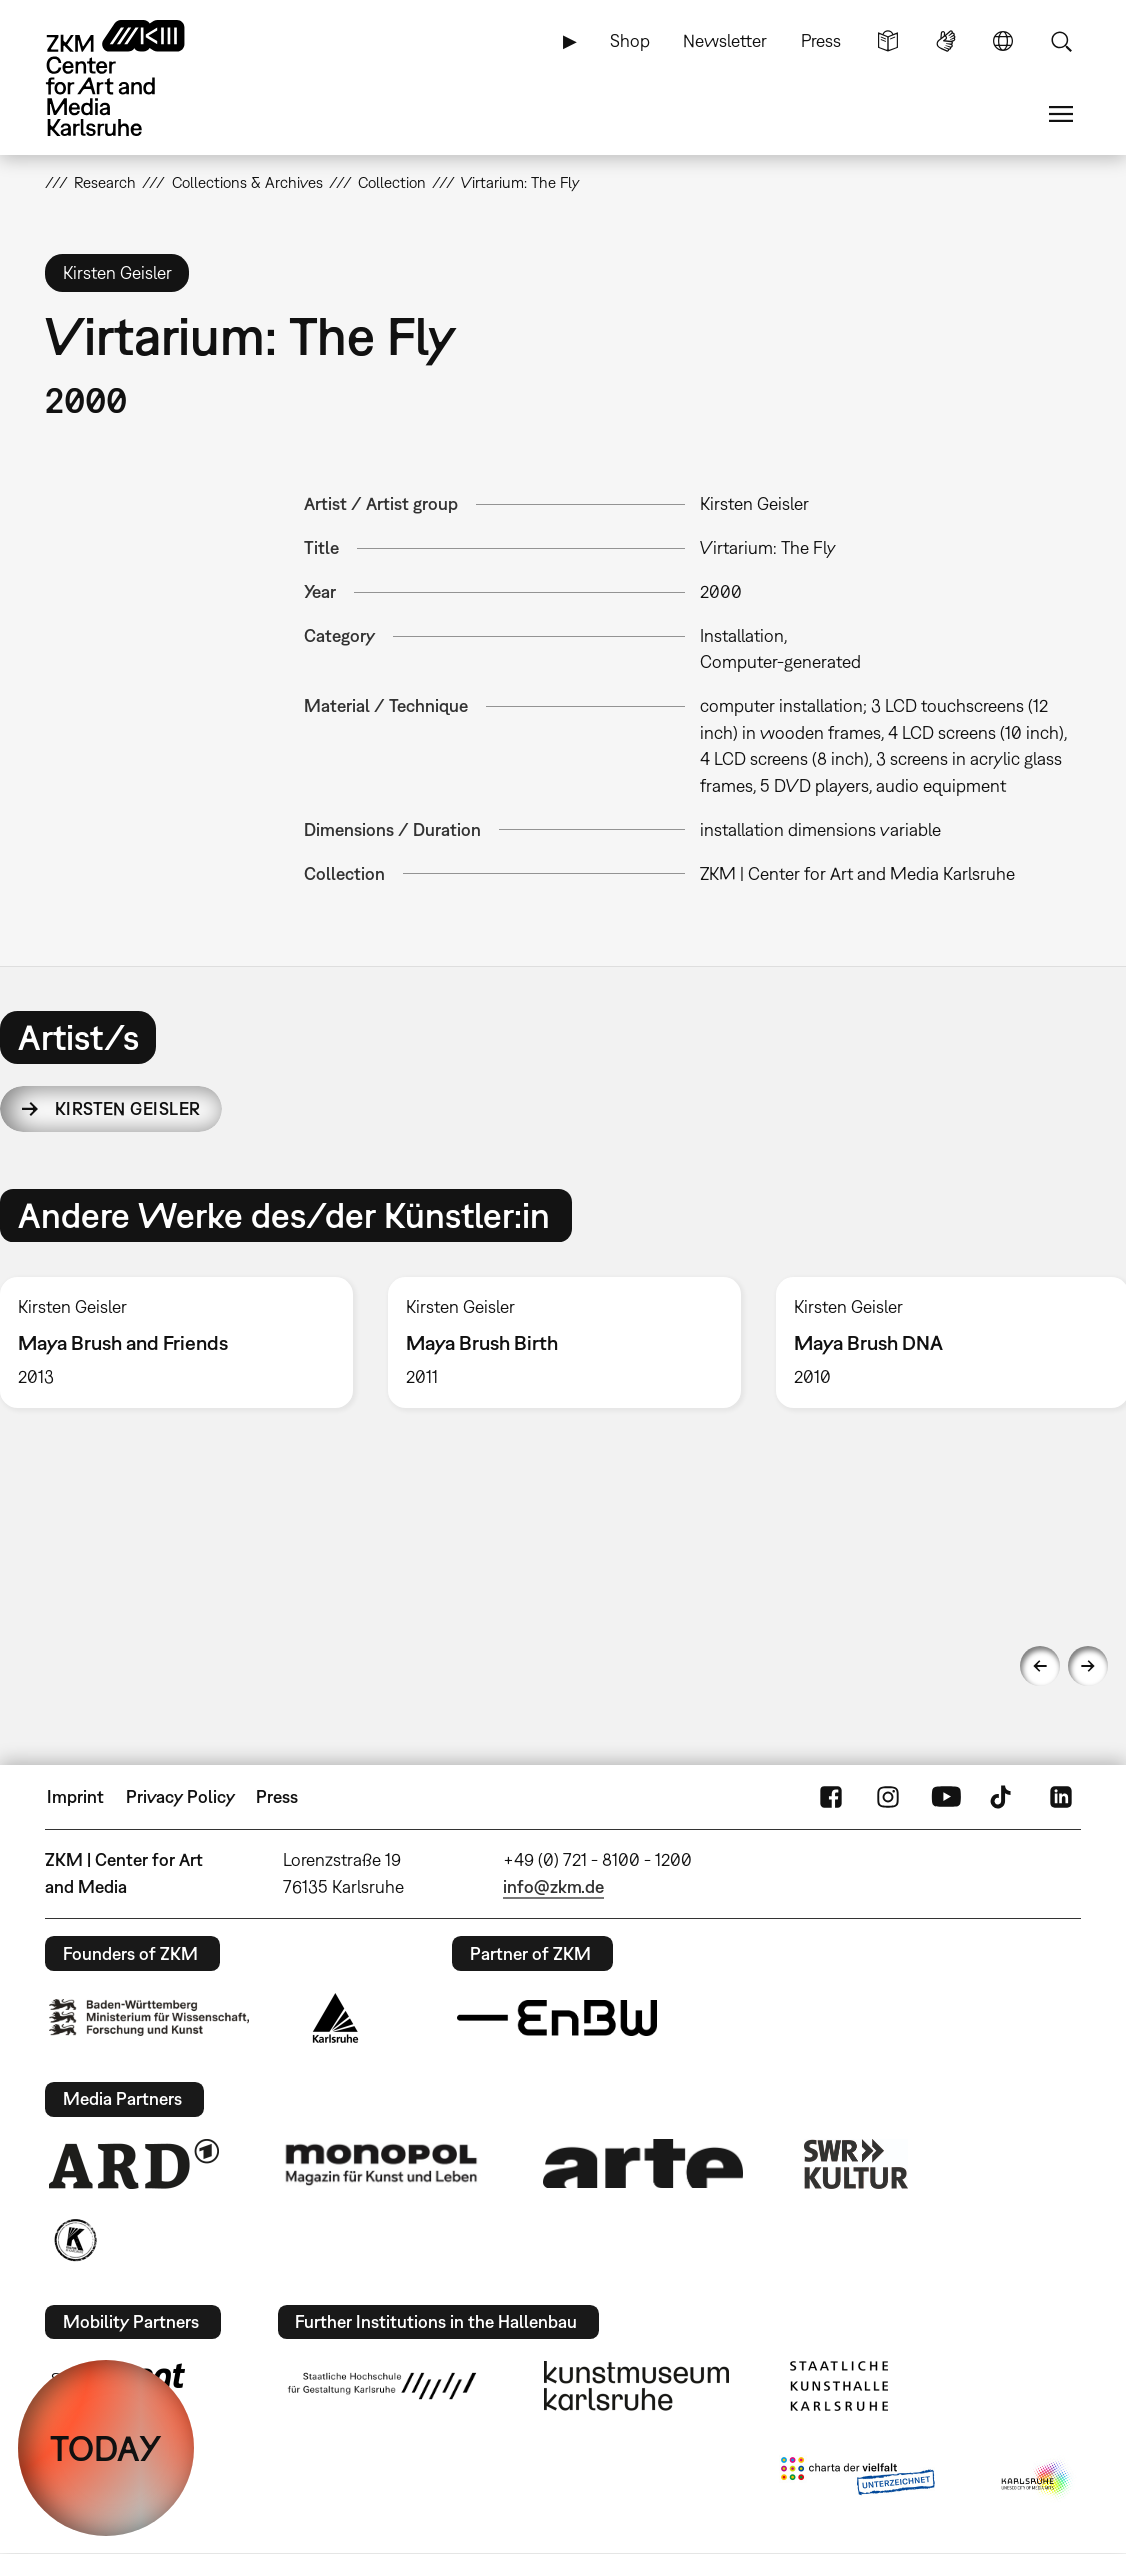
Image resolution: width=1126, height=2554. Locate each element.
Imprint (75, 1796)
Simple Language (888, 41)
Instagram (888, 1797)
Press (821, 40)
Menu (1061, 114)
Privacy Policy (180, 1796)
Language (1003, 41)
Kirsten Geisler (128, 1108)
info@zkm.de (553, 1886)
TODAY (106, 2448)
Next (1088, 1666)
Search (1061, 41)
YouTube (946, 1797)
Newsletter (725, 40)
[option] (564, 1342)
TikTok (1003, 1797)
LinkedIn (1061, 1797)
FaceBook (831, 1797)
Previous (1040, 1666)
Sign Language (946, 41)
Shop (630, 40)
